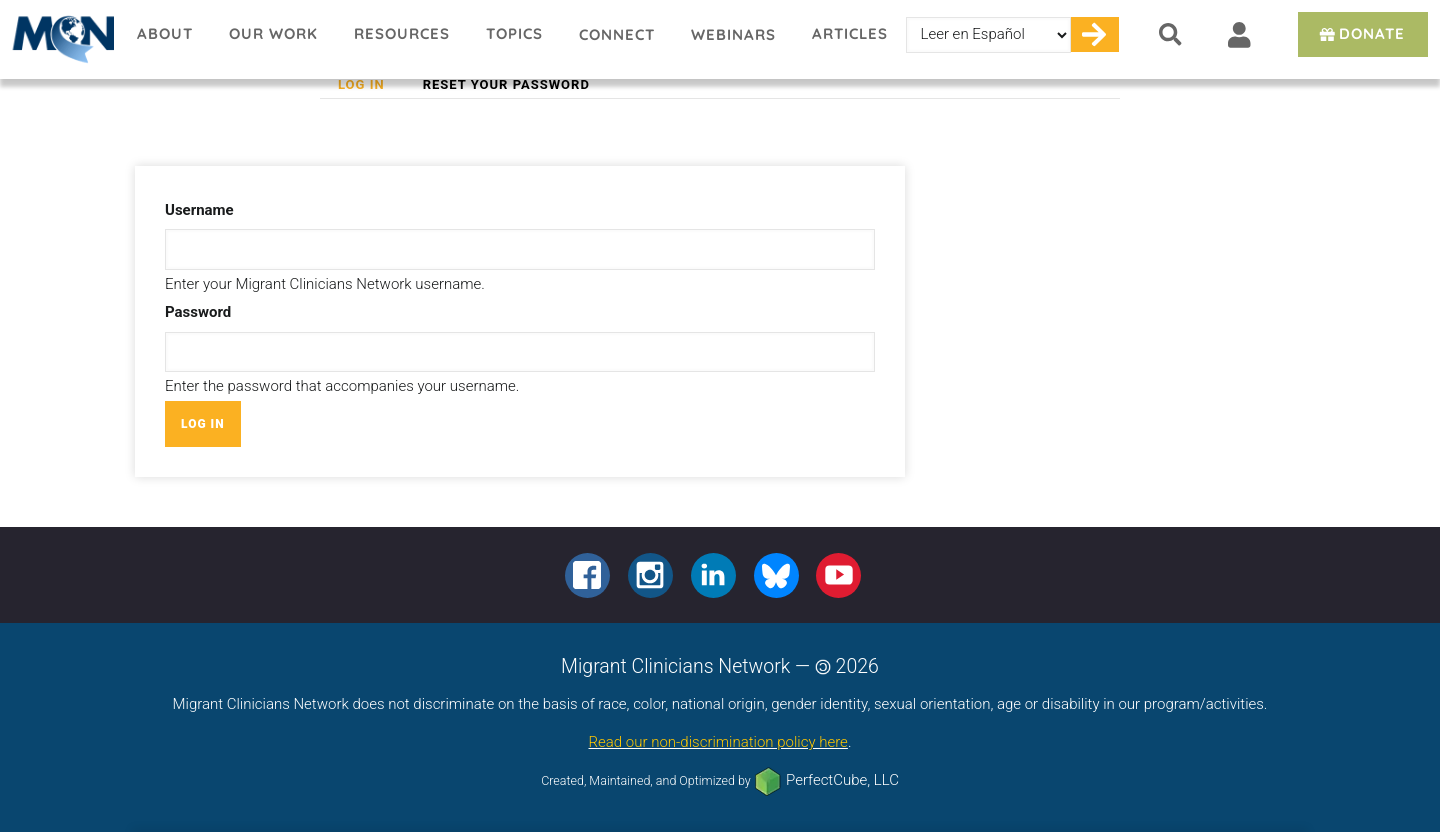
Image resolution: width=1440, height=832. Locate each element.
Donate (1360, 33)
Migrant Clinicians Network (59, 39)
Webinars (733, 34)
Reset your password (506, 84)
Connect (617, 34)
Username (199, 210)
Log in (370, 85)
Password (198, 312)
